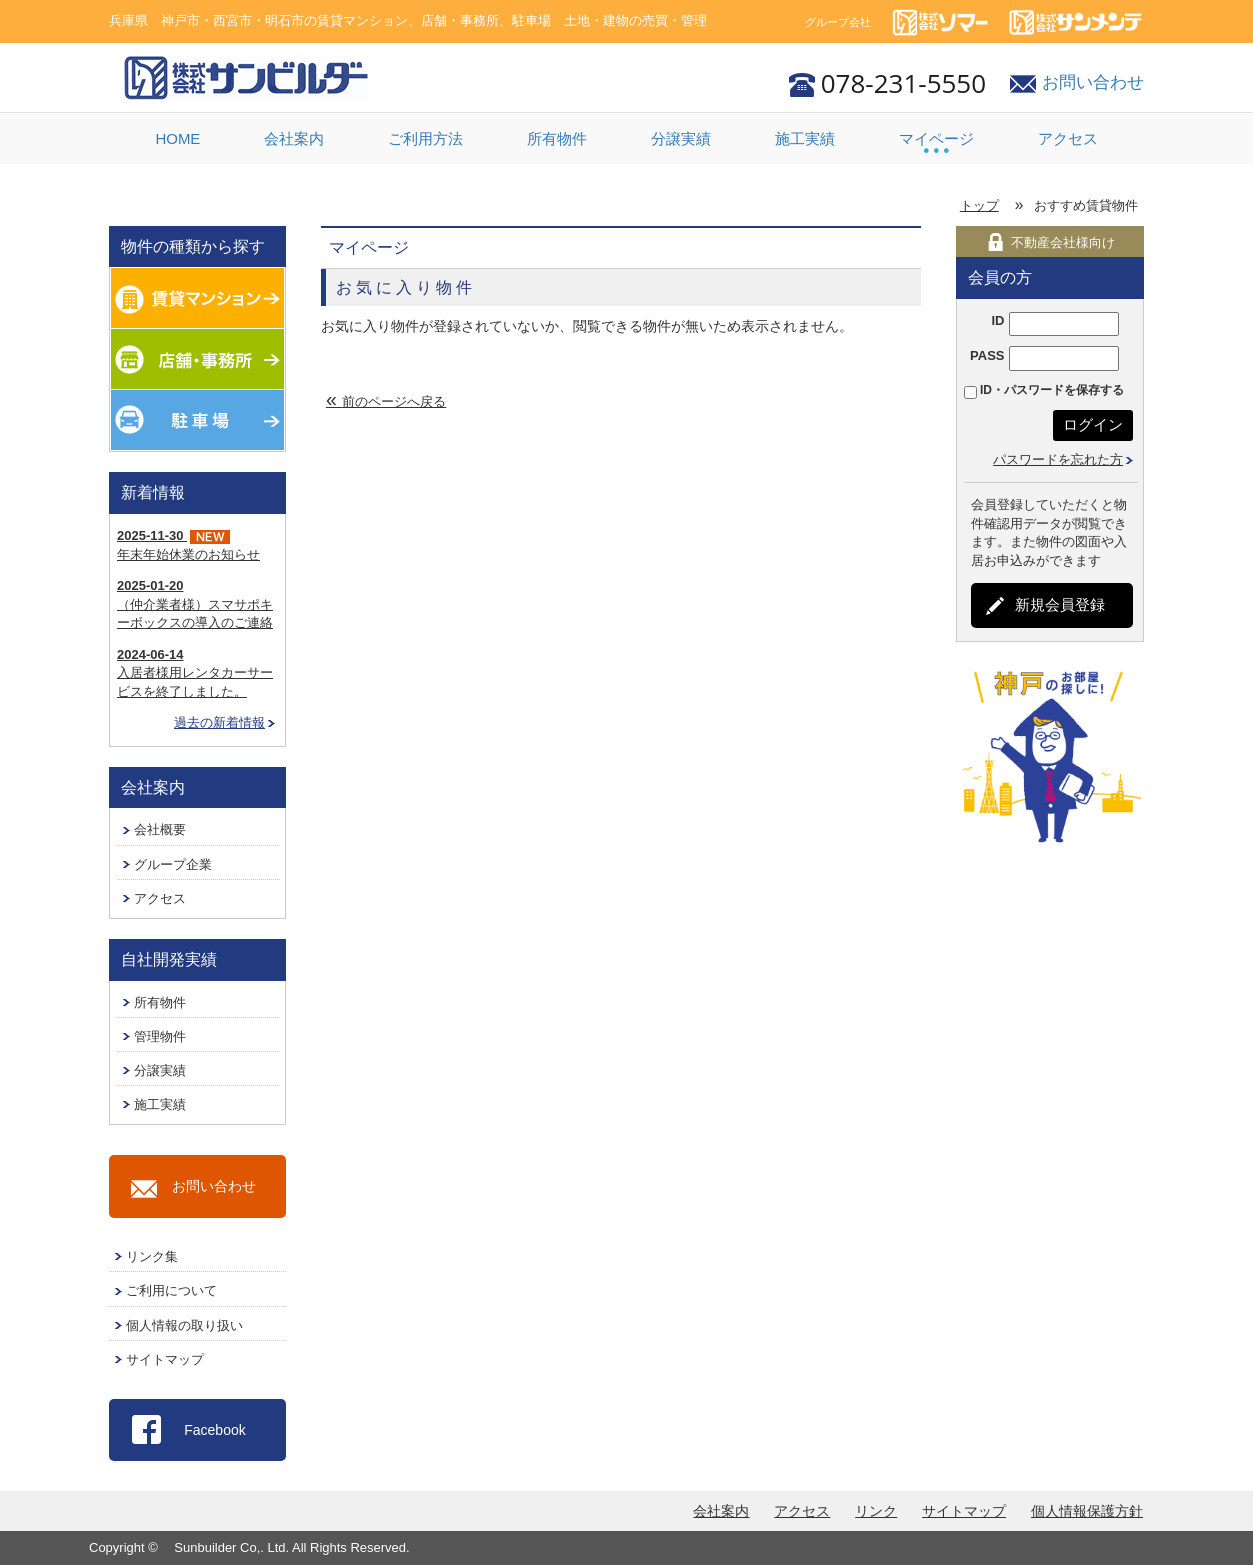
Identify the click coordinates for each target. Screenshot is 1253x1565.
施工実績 (805, 138)
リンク (876, 1511)
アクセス (1068, 138)
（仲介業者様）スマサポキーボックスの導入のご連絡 (195, 604)
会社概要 (160, 829)
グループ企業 (173, 864)
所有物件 (557, 138)
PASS (987, 355)
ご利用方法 (425, 138)
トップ (979, 205)
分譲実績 (681, 138)
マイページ (936, 138)
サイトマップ (165, 1359)
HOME (177, 138)
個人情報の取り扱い (184, 1325)
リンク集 (152, 1256)
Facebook (214, 1430)
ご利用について (171, 1290)
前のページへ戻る (394, 401)
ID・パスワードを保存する (1052, 390)
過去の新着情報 (219, 722)
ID (997, 320)
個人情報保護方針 (1087, 1511)
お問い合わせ (1093, 82)
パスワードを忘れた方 (1058, 459)
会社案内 (294, 138)
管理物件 (160, 1036)
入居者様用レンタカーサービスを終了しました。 (195, 673)
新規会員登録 (1060, 605)
